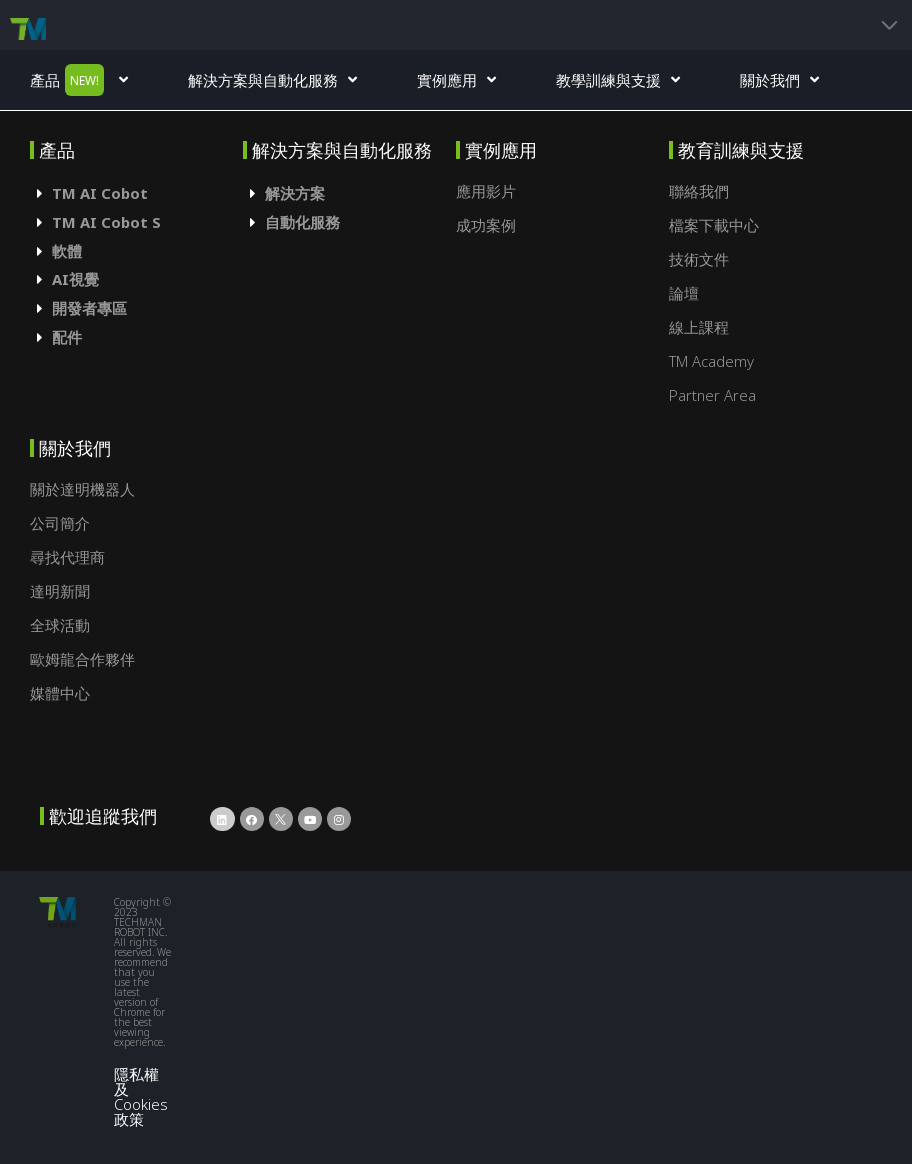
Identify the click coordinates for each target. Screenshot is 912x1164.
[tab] (136, 193)
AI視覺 (75, 279)
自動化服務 (302, 222)
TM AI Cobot (100, 193)
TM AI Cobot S (106, 222)
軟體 (67, 251)
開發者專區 (89, 308)
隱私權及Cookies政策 (141, 1096)
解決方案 (295, 193)
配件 (67, 337)
